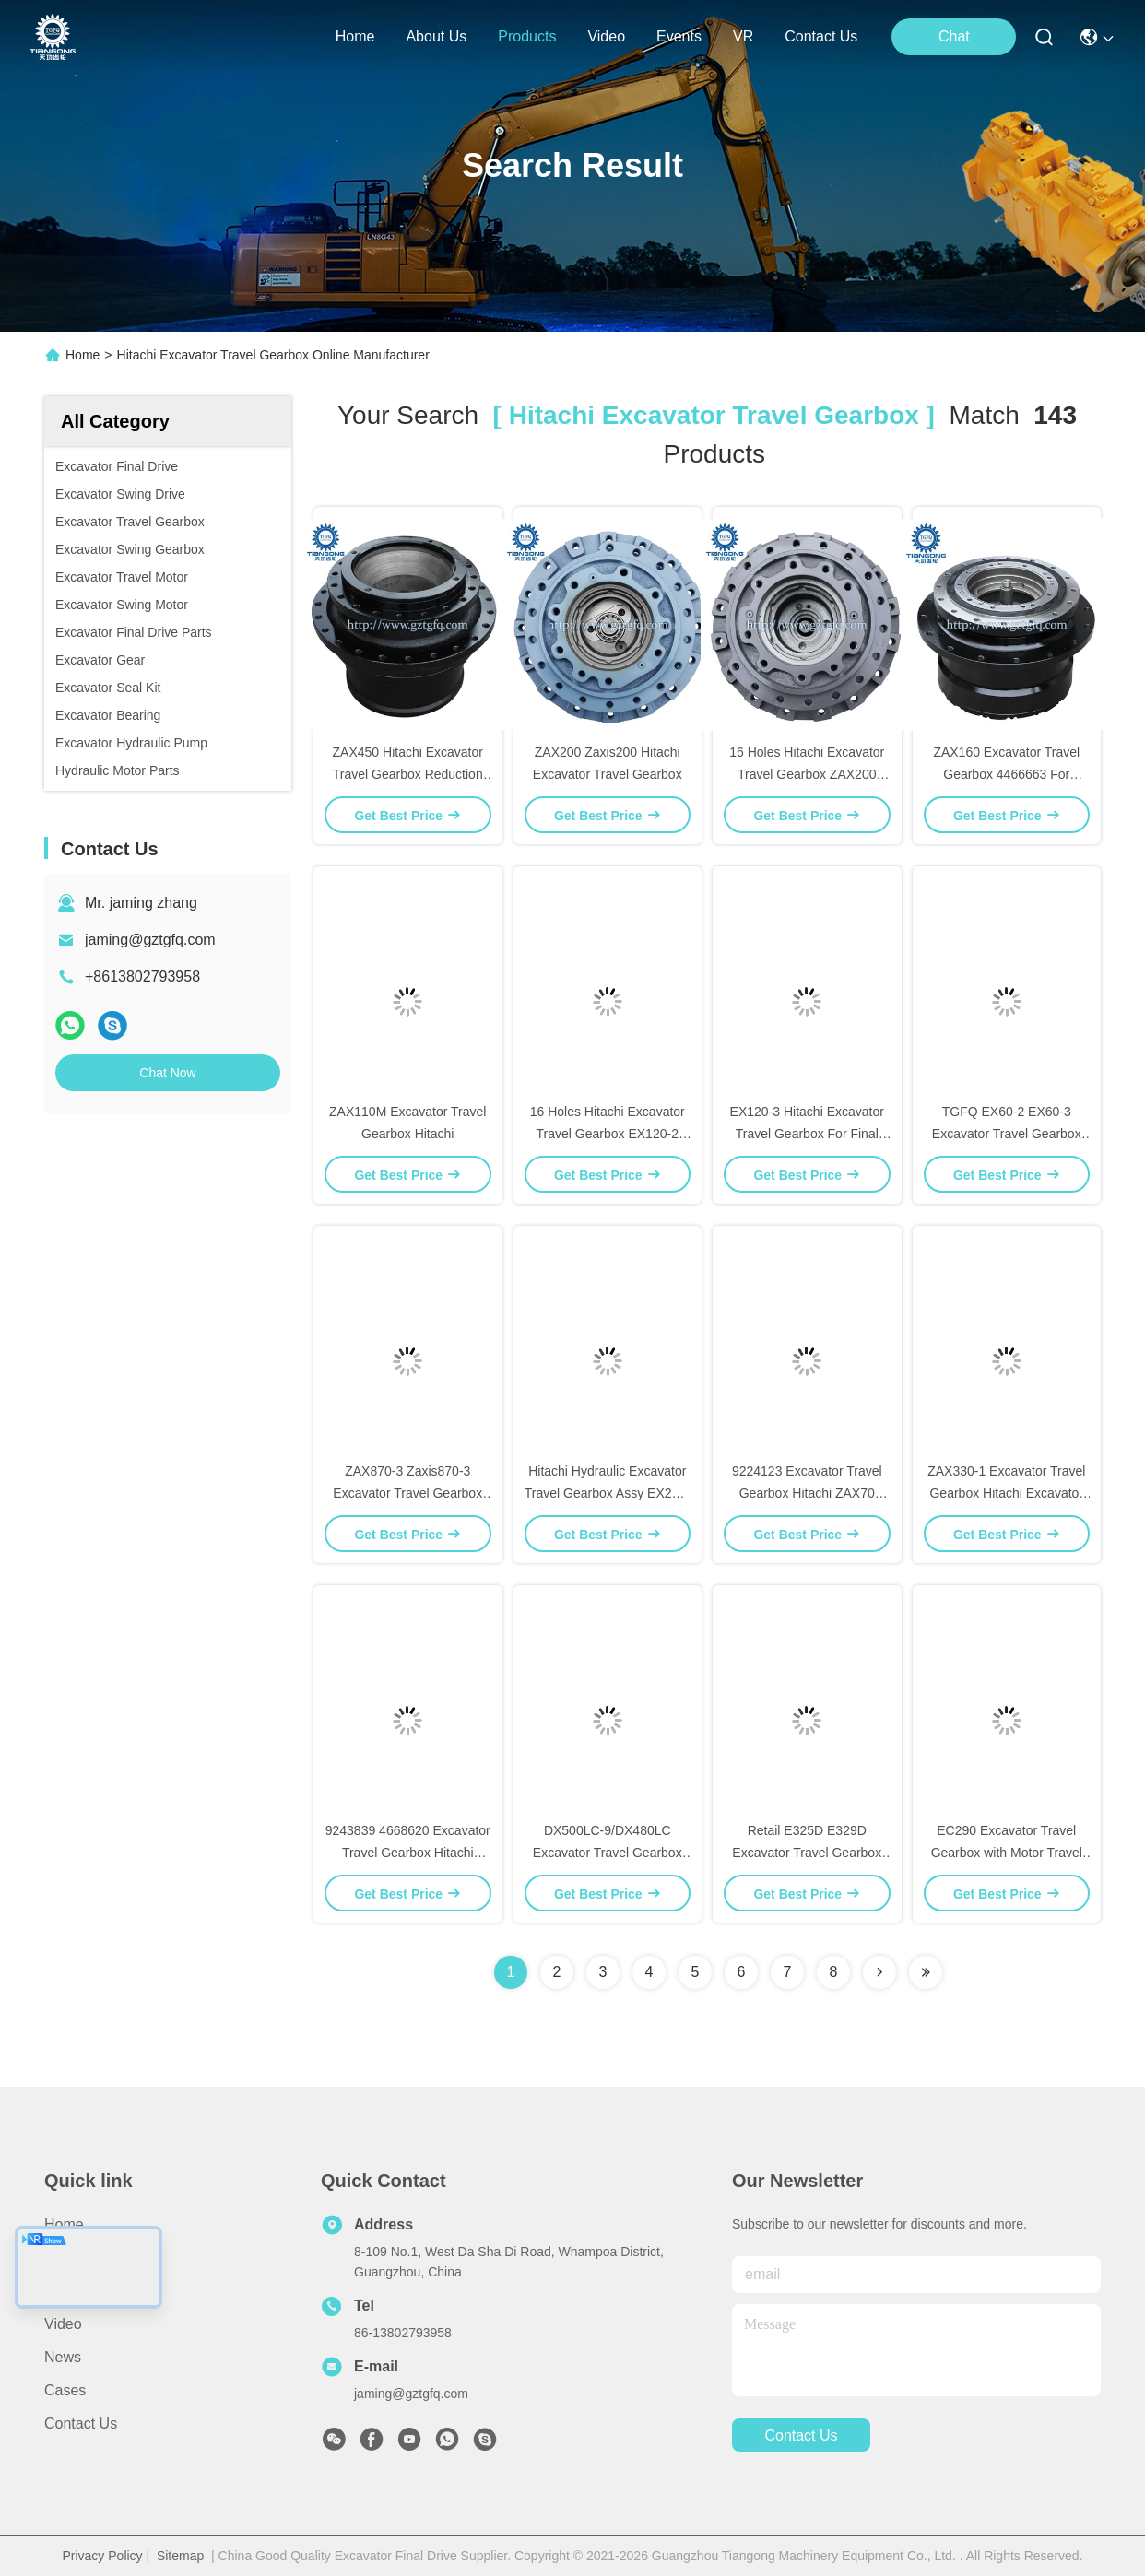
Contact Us (80, 2423)
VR (743, 36)
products (527, 36)
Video (63, 2324)
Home (355, 36)
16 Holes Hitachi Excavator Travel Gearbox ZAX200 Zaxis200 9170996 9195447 (806, 774)
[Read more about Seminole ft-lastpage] (925, 1972)
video (606, 36)
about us (436, 36)
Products (73, 2291)
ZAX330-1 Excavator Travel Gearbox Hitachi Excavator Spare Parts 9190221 (1006, 1493)
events (679, 36)
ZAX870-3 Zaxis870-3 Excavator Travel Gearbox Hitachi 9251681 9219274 (407, 1493)
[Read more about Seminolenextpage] (879, 1972)
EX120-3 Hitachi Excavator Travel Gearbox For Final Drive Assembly (807, 1133)
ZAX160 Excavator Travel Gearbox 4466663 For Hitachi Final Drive (1006, 774)
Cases (65, 2390)
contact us (821, 36)
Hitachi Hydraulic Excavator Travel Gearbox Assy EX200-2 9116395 (608, 1493)
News (62, 2357)
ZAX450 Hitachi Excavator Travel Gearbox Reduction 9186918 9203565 (408, 774)
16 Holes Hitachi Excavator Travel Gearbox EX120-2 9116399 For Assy (607, 1133)
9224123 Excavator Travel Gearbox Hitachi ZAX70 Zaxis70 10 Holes (807, 1493)
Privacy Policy (102, 2555)
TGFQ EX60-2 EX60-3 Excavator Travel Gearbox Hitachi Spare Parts (1006, 1133)
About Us (74, 2257)
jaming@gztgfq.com (150, 939)
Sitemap (180, 2555)
